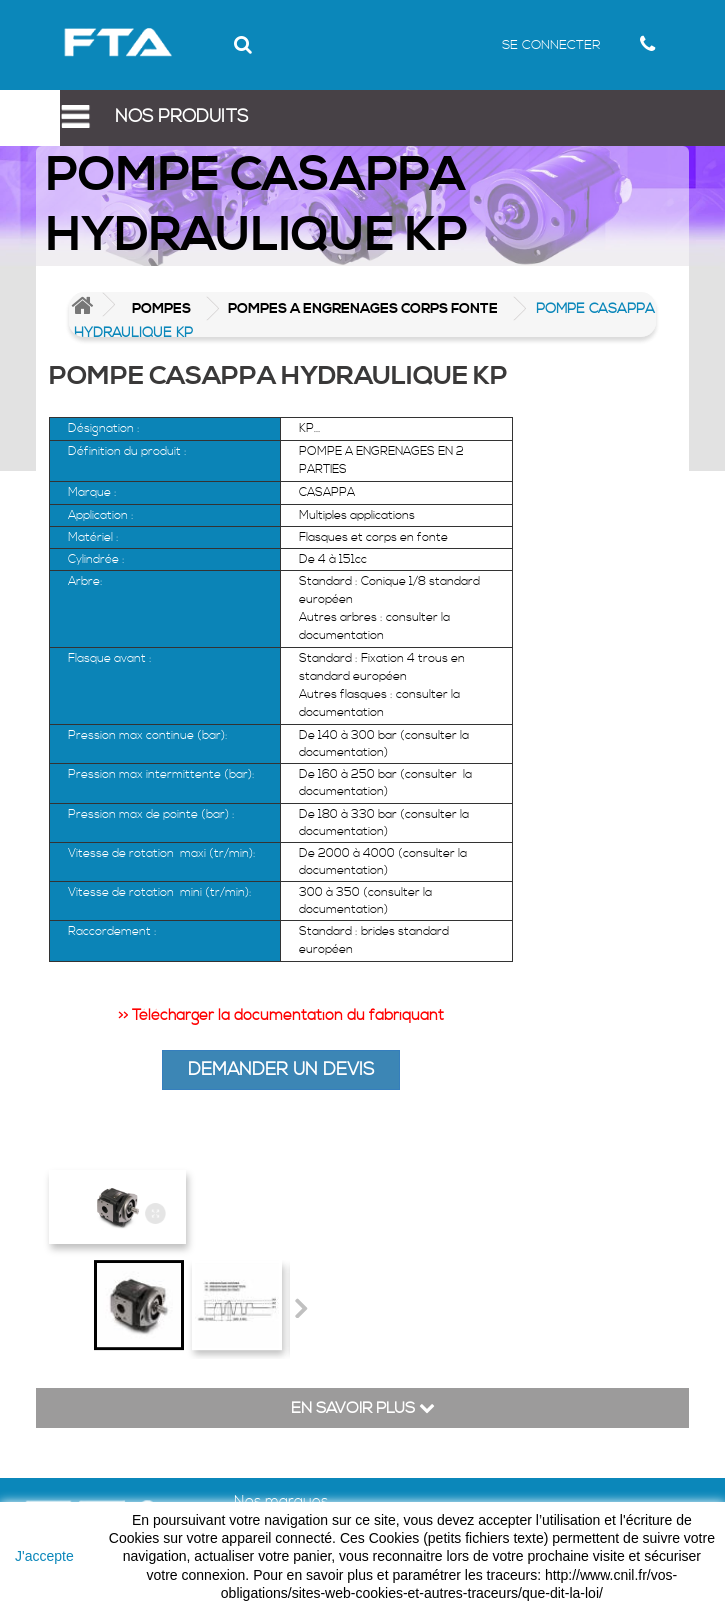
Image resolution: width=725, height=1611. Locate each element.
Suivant (300, 1308)
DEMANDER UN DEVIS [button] (281, 1069)
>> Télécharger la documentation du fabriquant (281, 1015)
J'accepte (44, 1556)
